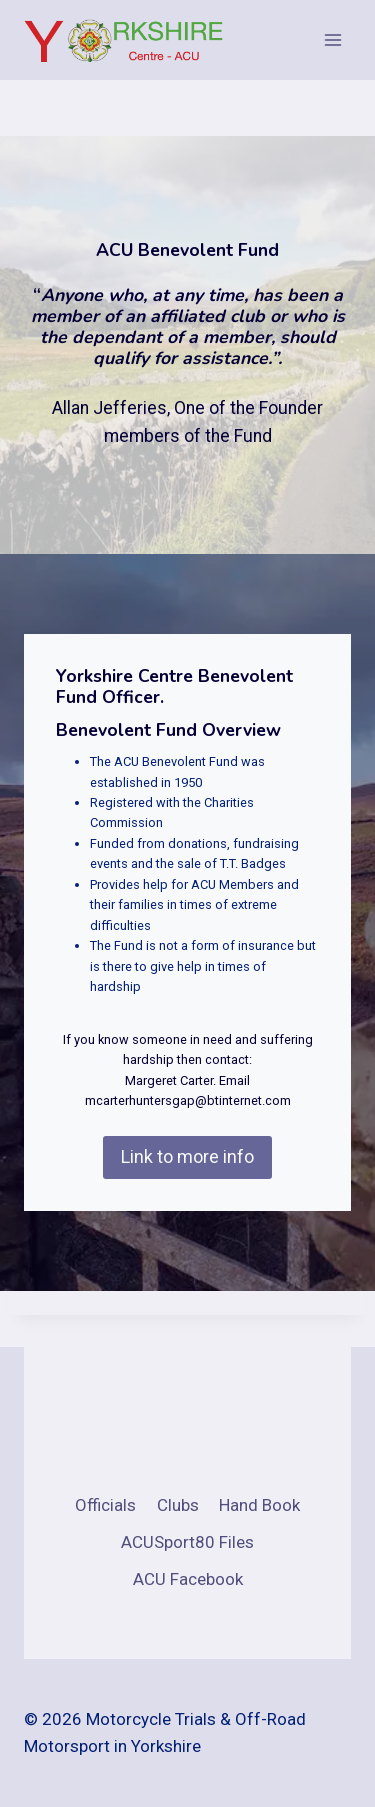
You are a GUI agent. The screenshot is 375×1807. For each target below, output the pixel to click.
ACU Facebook (188, 1579)
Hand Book (259, 1505)
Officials (105, 1505)
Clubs (178, 1505)
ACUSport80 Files (187, 1542)
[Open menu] (332, 39)
